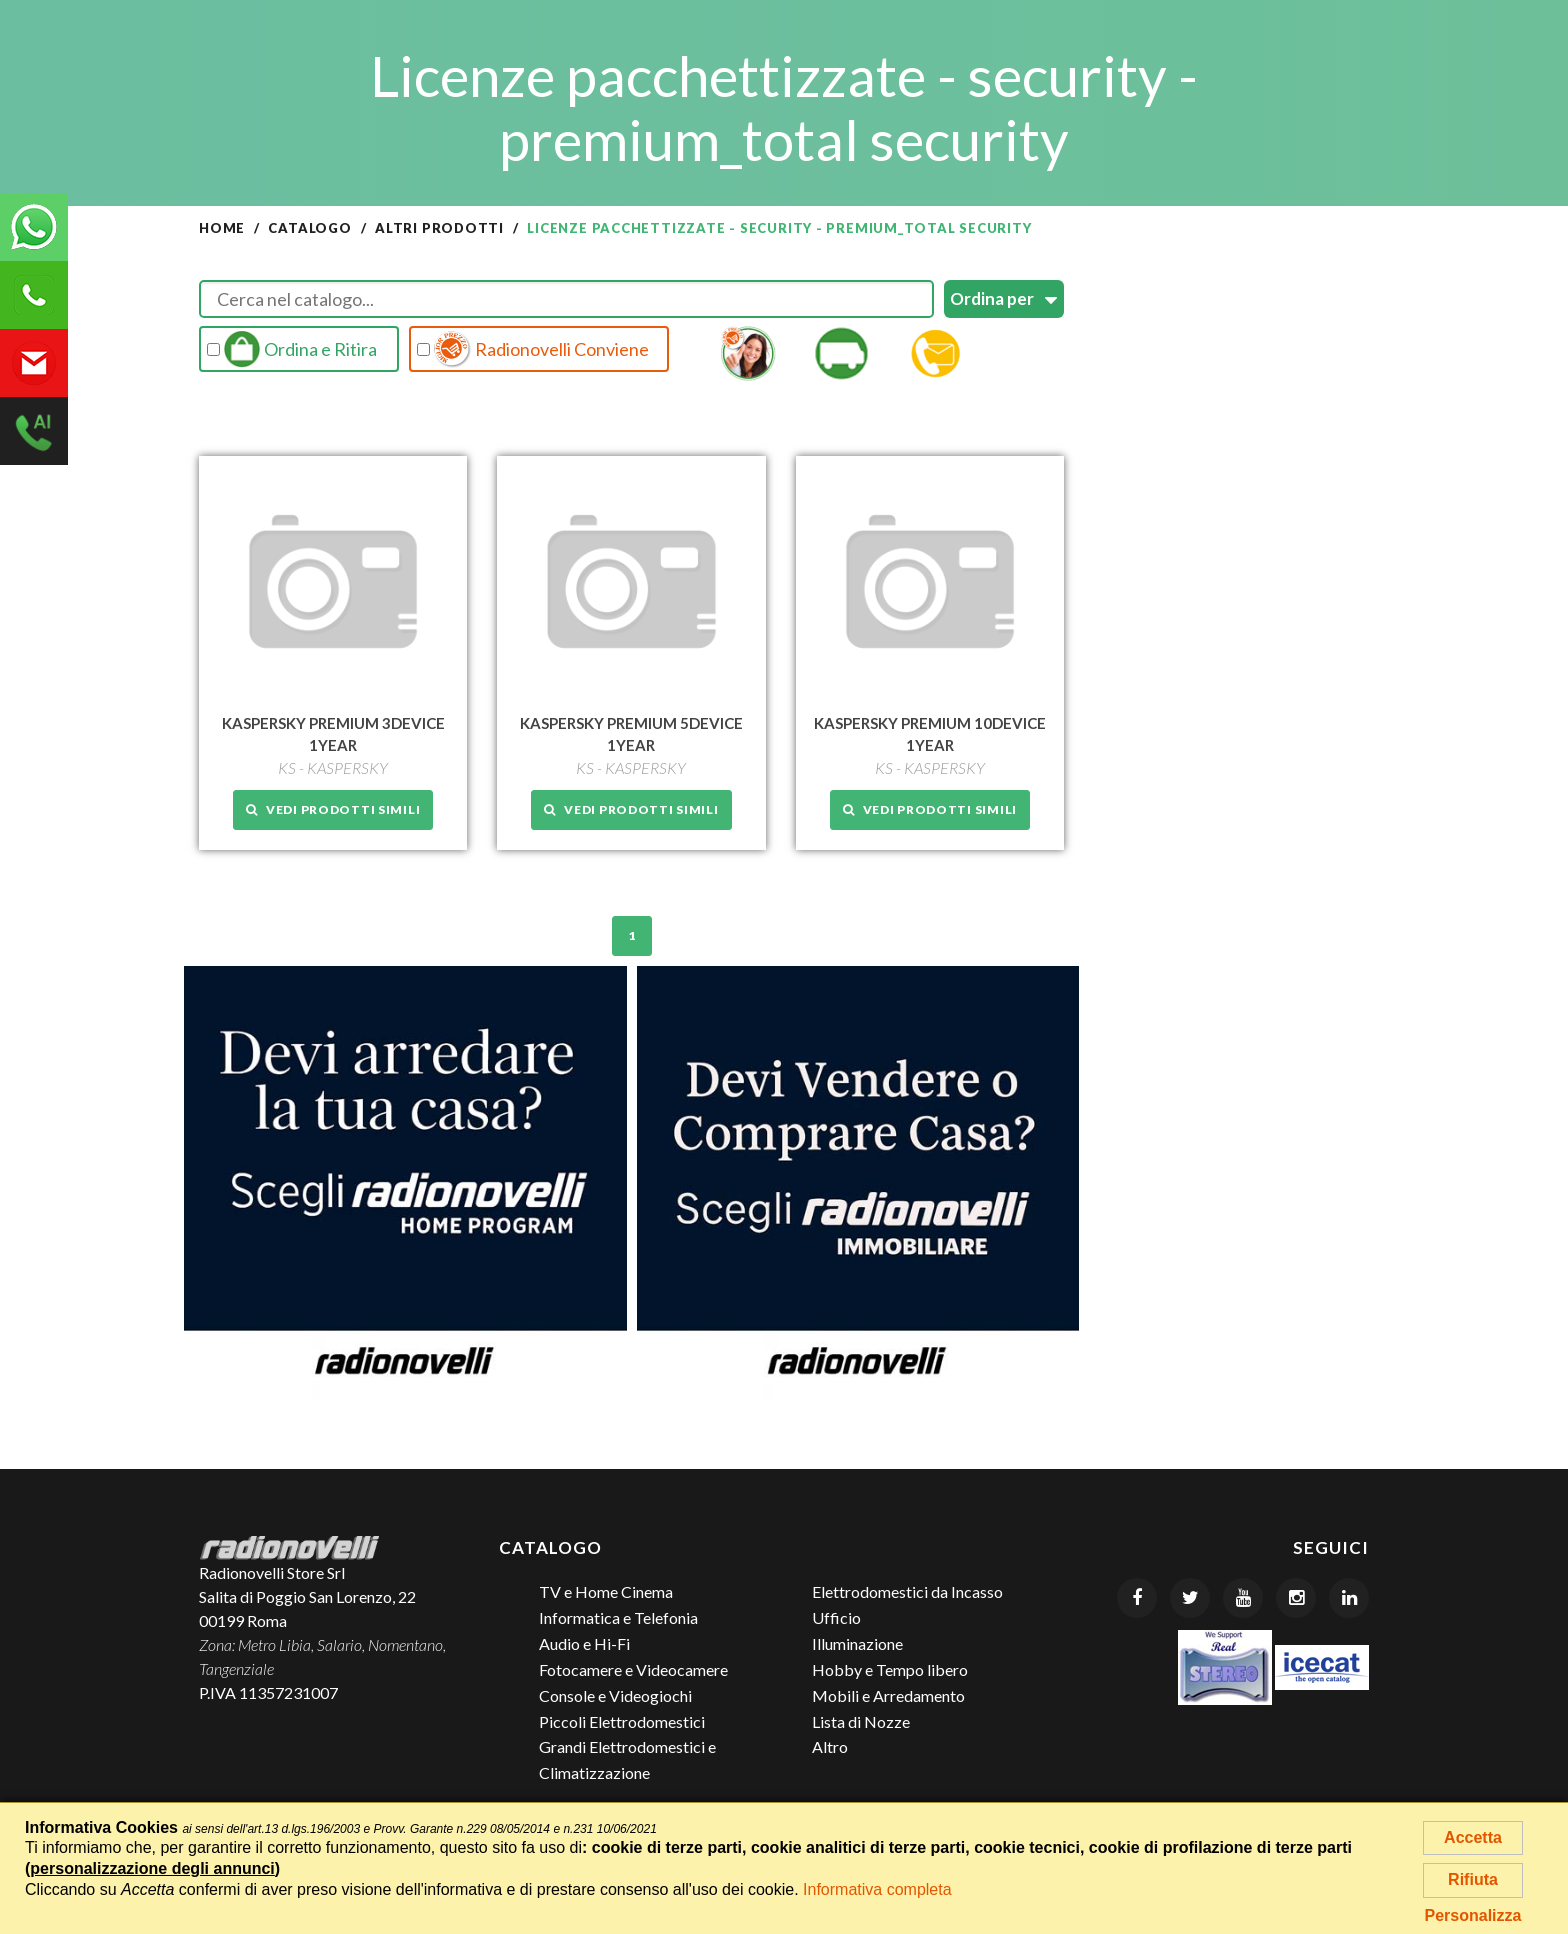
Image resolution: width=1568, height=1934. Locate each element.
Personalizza (1473, 1915)
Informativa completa (877, 1889)
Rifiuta (1473, 1879)
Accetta (1473, 1837)
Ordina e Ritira (292, 349)
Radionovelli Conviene (533, 349)
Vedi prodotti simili (333, 809)
